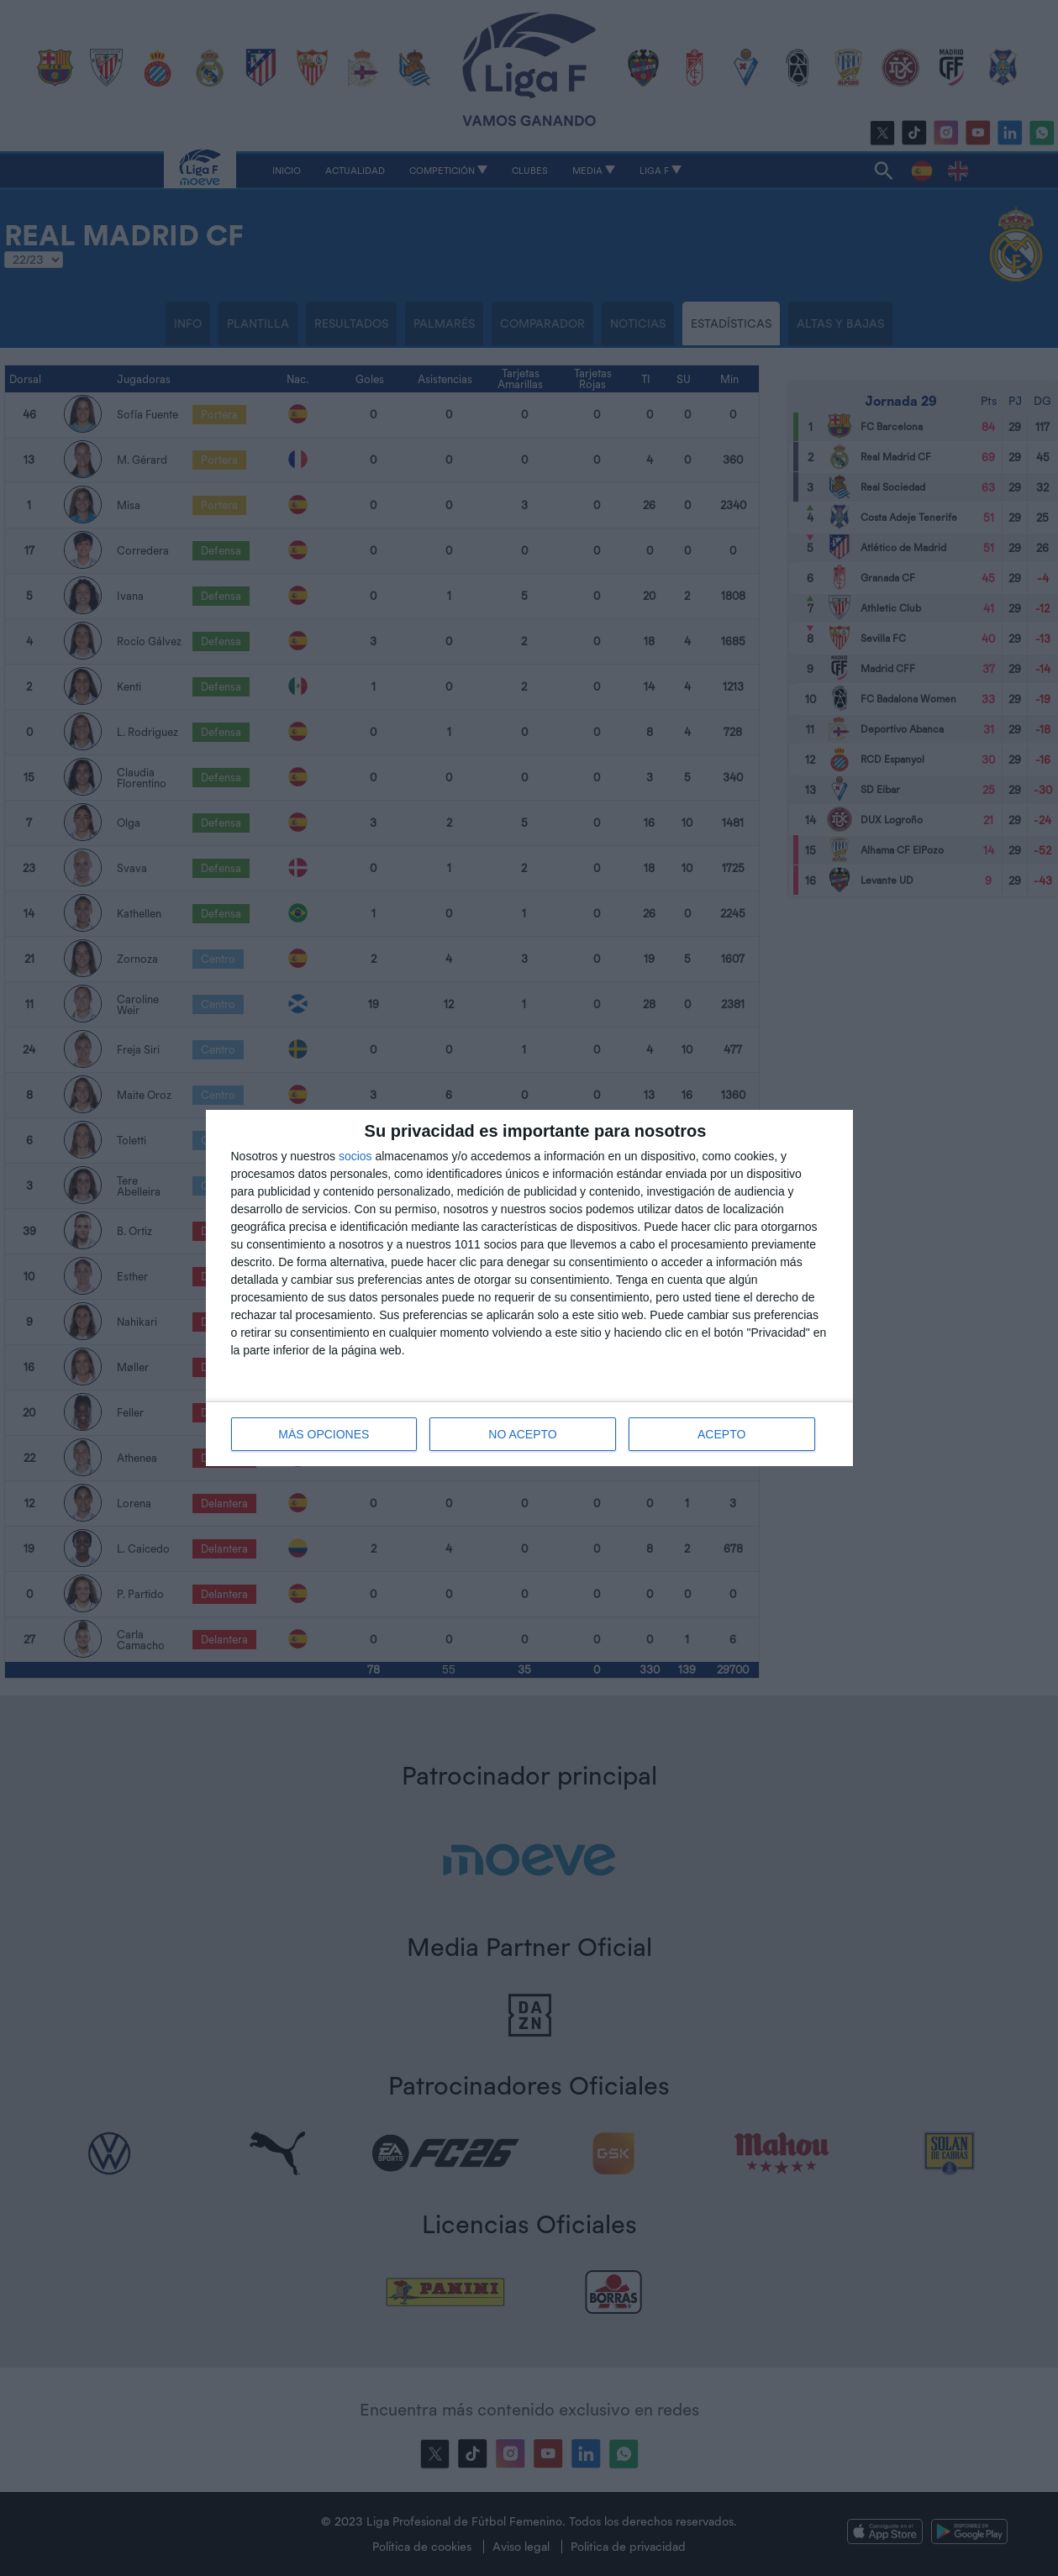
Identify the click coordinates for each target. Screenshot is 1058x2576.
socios (355, 1156)
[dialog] (529, 1288)
